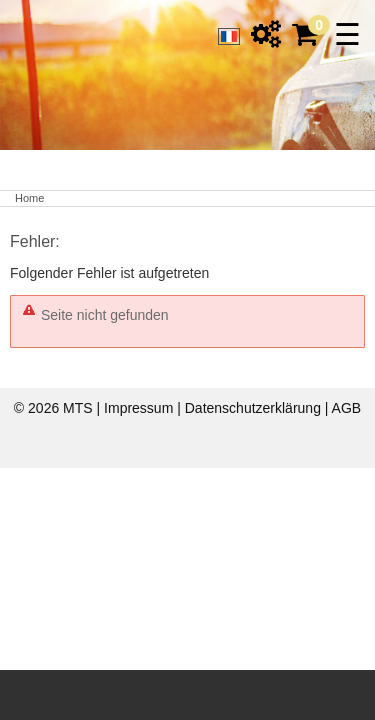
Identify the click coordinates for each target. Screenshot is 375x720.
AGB (347, 408)
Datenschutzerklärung (255, 408)
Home (29, 198)
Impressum (140, 408)
